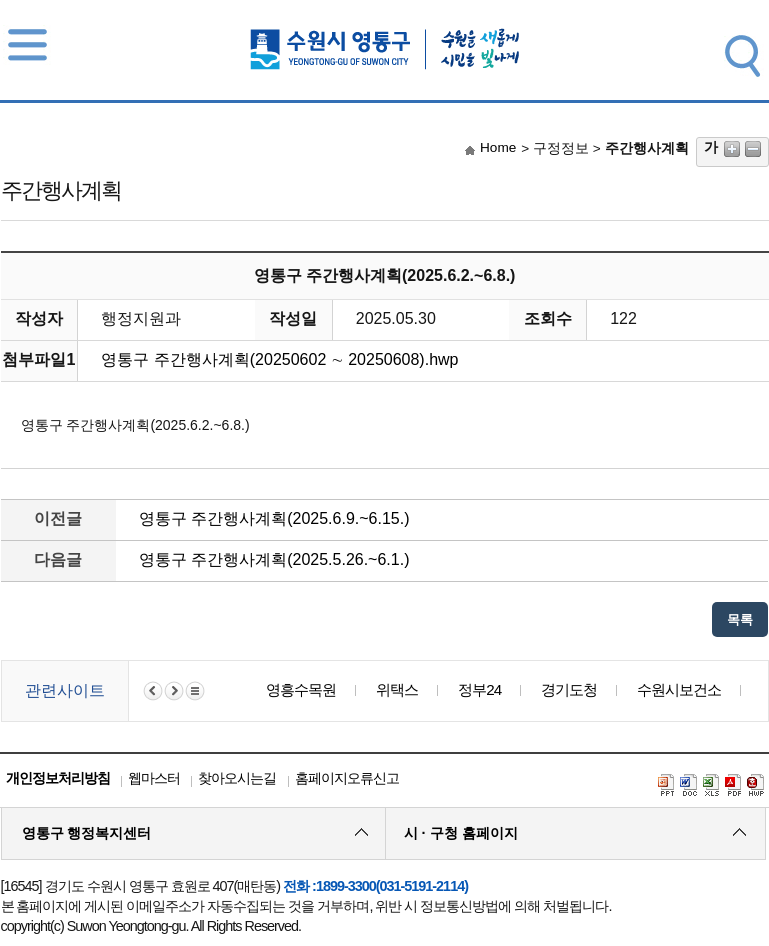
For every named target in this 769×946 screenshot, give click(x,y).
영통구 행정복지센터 (87, 833)
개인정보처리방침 (58, 778)
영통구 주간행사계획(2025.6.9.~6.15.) (274, 518)
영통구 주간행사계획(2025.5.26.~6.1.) (274, 559)
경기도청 (569, 689)
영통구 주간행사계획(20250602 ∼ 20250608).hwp (279, 359)
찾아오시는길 (237, 778)
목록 (740, 619)
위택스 (397, 689)
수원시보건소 (679, 689)
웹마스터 (154, 778)
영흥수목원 (301, 689)
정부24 (479, 689)
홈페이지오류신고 (347, 778)
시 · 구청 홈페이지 (461, 833)
